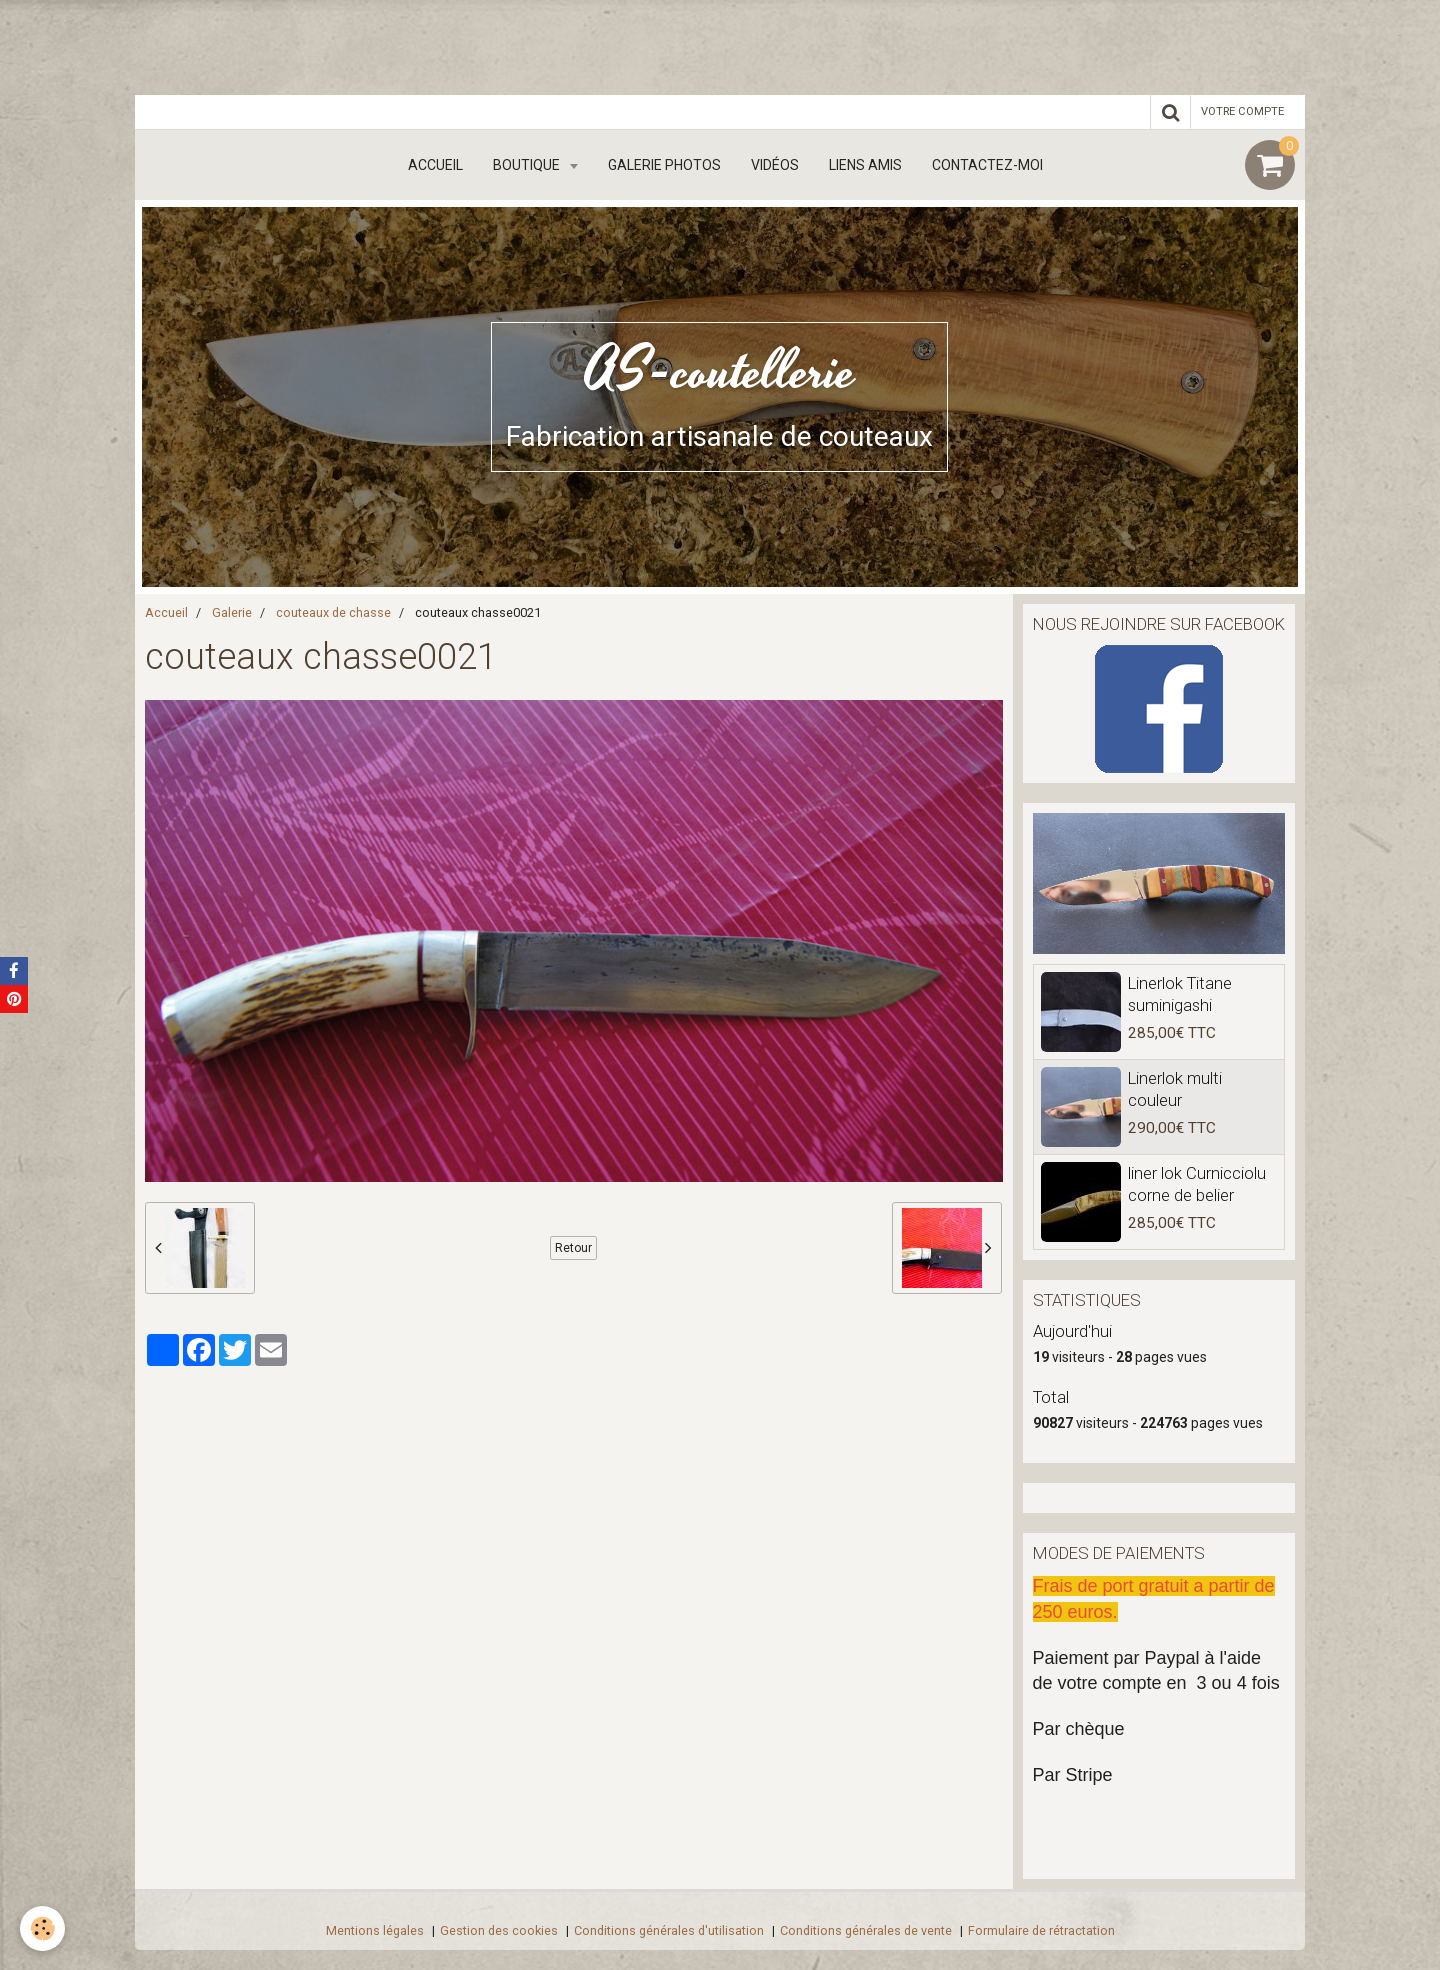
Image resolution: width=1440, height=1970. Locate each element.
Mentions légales (375, 1930)
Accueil (435, 165)
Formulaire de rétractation (1041, 1930)
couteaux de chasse (333, 612)
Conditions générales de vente (866, 1930)
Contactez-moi (987, 165)
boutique (528, 165)
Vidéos (775, 165)
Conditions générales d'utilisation (669, 1930)
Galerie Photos (664, 165)
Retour (573, 1248)
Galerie (232, 612)
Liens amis (865, 165)
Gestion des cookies (499, 1930)
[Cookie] (42, 1928)
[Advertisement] (364, 45)
